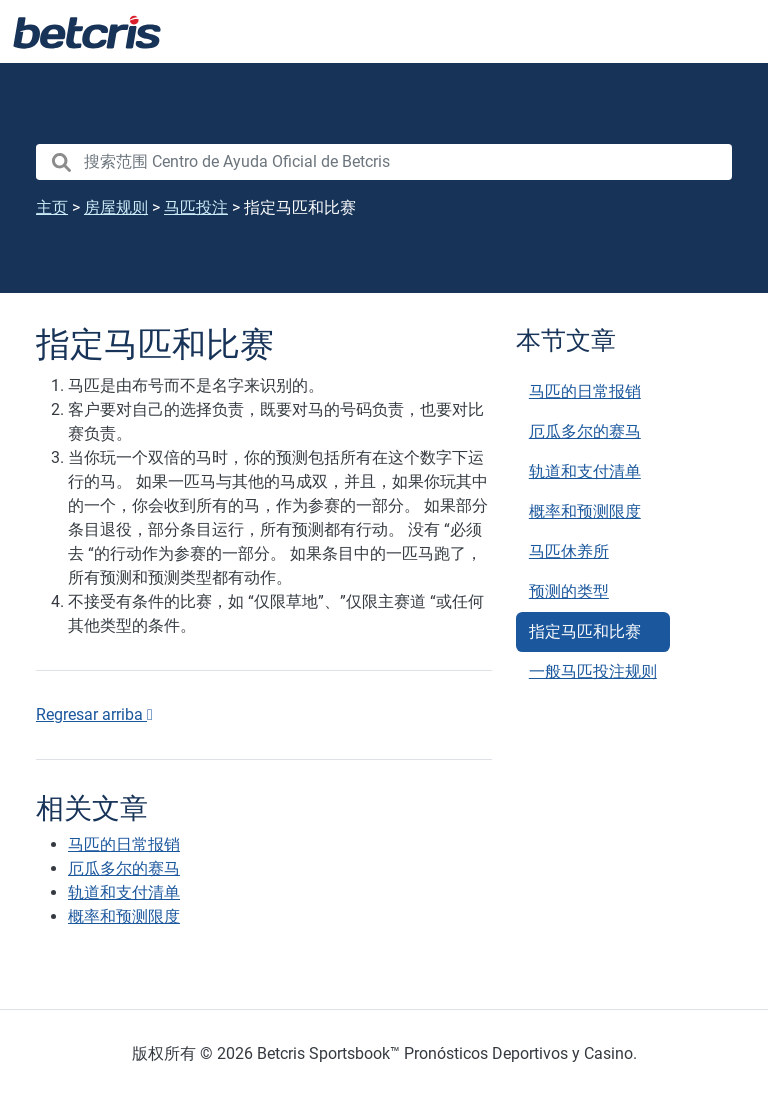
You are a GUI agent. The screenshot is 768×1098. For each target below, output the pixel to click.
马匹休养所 (569, 551)
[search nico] (384, 162)
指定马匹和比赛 (585, 631)
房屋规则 (116, 207)
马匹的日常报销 (585, 391)
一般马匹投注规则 (593, 671)
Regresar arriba (94, 714)
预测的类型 (569, 591)
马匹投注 (196, 207)
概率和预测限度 (585, 511)
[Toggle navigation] (728, 32)
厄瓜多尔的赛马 (585, 431)
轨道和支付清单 (585, 471)
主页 (52, 207)
